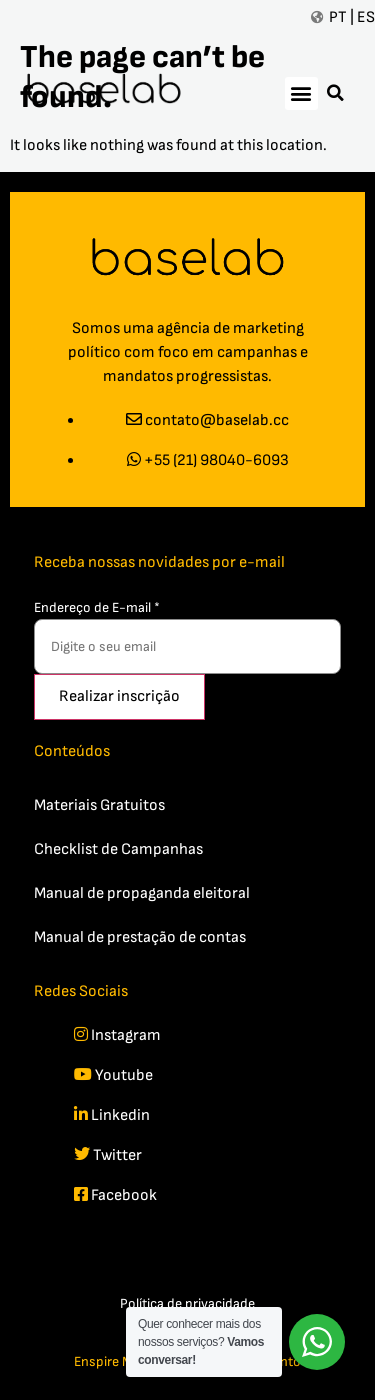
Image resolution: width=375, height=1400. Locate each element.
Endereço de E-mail (97, 607)
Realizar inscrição (119, 696)
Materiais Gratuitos (99, 805)
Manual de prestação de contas (140, 937)
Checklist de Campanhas (118, 849)
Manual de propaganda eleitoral (142, 893)
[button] (301, 93)
